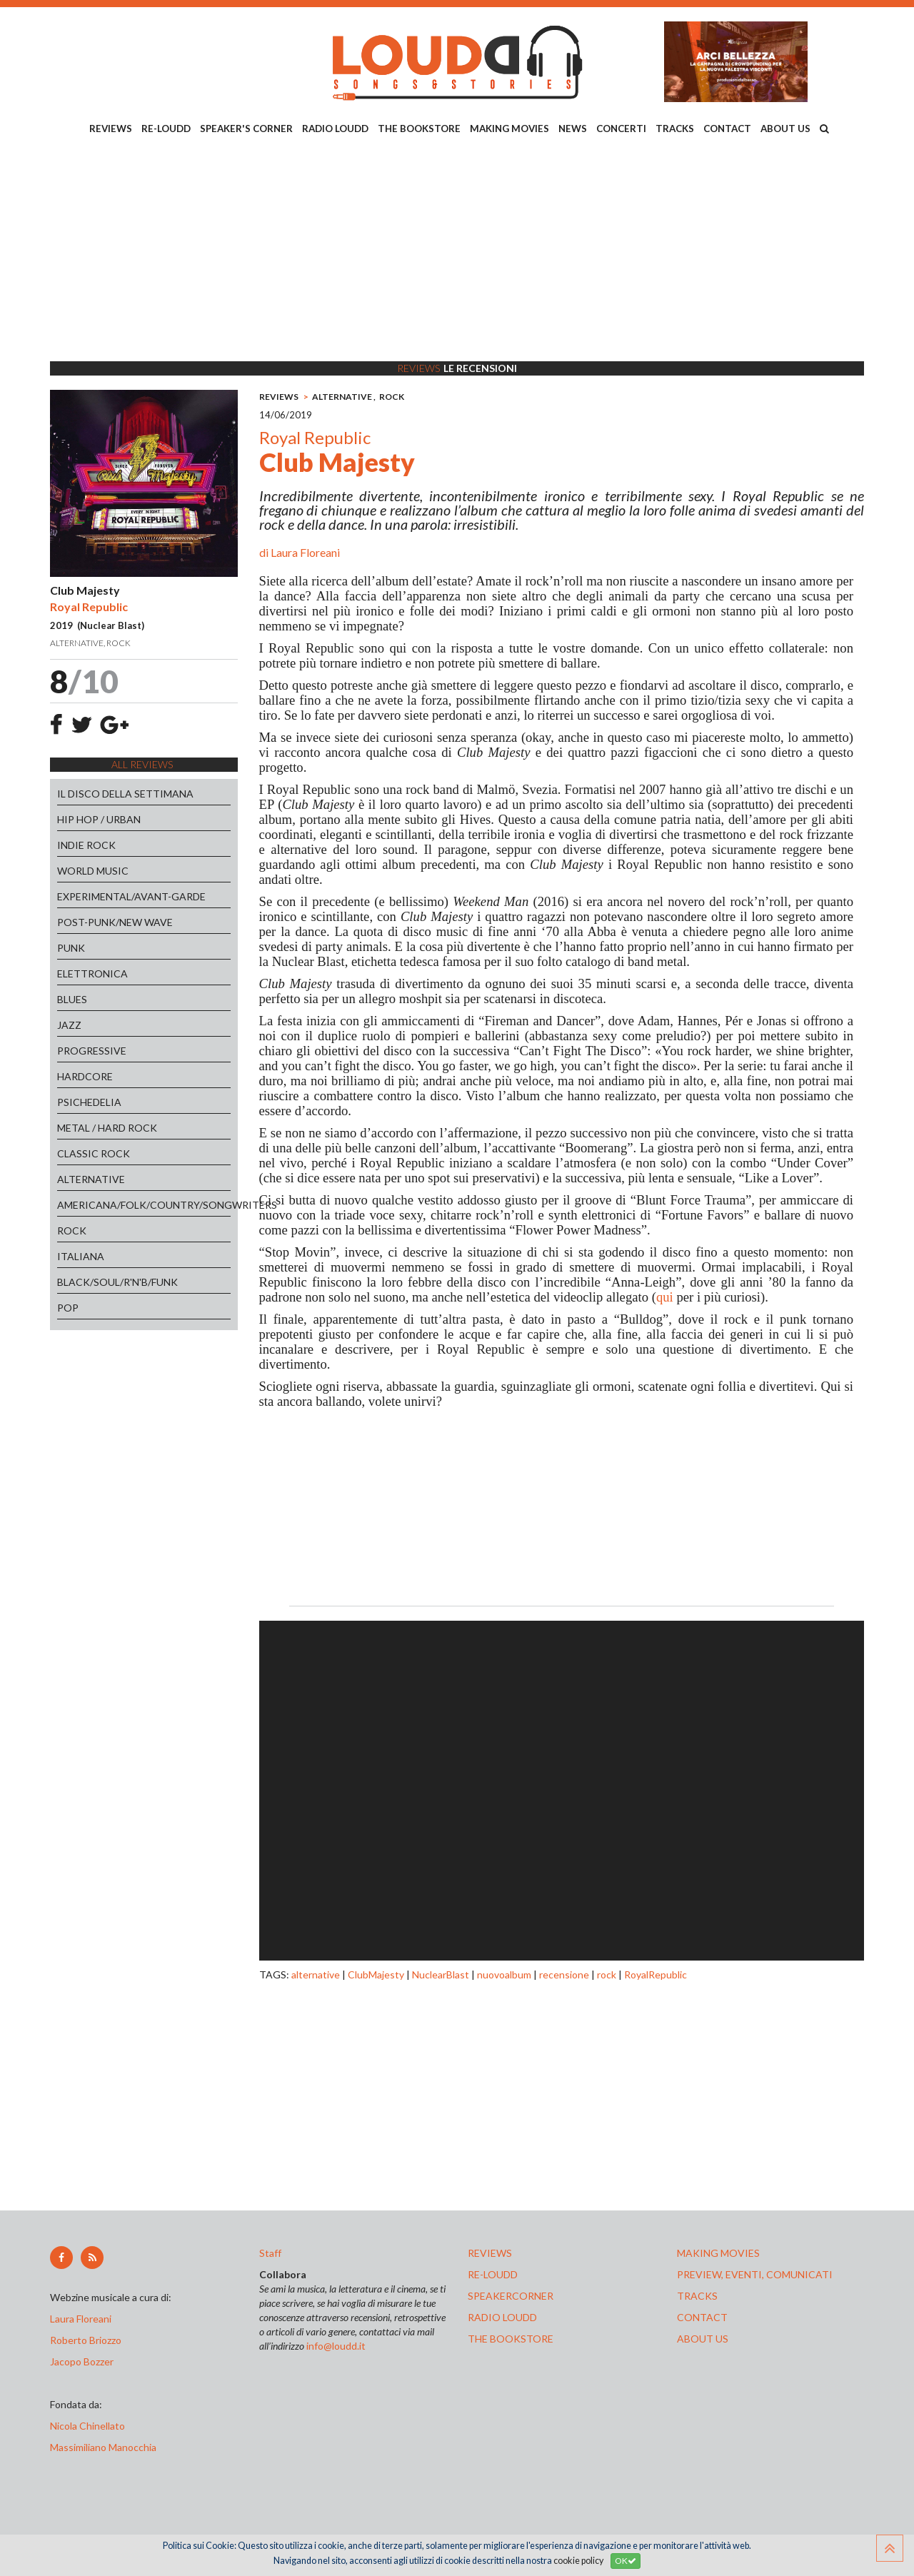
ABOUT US (785, 128)
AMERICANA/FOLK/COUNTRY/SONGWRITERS (144, 1205)
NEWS (572, 128)
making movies (718, 2253)
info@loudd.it (336, 2346)
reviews (490, 2253)
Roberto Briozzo (85, 2340)
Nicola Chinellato (87, 2426)
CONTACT (727, 128)
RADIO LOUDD (335, 128)
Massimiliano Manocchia (103, 2447)
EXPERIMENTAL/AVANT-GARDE (131, 896)
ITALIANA (80, 1256)
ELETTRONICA (92, 973)
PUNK (71, 948)
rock (606, 1974)
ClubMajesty (376, 1974)
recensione (564, 1974)
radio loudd (502, 2317)
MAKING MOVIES (509, 128)
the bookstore (510, 2339)
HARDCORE (85, 1076)
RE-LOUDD (166, 128)
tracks (697, 2296)
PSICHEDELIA (89, 1102)
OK (625, 2560)
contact (702, 2317)
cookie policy (578, 2560)
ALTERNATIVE (91, 1179)
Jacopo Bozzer (82, 2361)
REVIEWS (110, 128)
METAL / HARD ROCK (107, 1128)
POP (68, 1308)
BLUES (72, 999)
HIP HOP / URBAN (99, 819)
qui (664, 1296)
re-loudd (493, 2274)
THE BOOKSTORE (419, 128)
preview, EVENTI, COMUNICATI (755, 2274)
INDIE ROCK (86, 845)
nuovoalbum (504, 1974)
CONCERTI (621, 128)
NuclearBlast (440, 1974)
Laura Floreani (305, 552)
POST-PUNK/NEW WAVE (115, 922)
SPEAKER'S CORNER (246, 128)
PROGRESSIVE (91, 1051)
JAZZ (69, 1025)
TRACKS (675, 128)
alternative (315, 1974)
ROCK (71, 1230)
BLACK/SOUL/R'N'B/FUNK (117, 1282)
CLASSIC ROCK (93, 1153)
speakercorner (510, 2296)
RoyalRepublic (655, 1974)
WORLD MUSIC (93, 871)
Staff (270, 2253)
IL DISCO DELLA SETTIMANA (125, 794)
